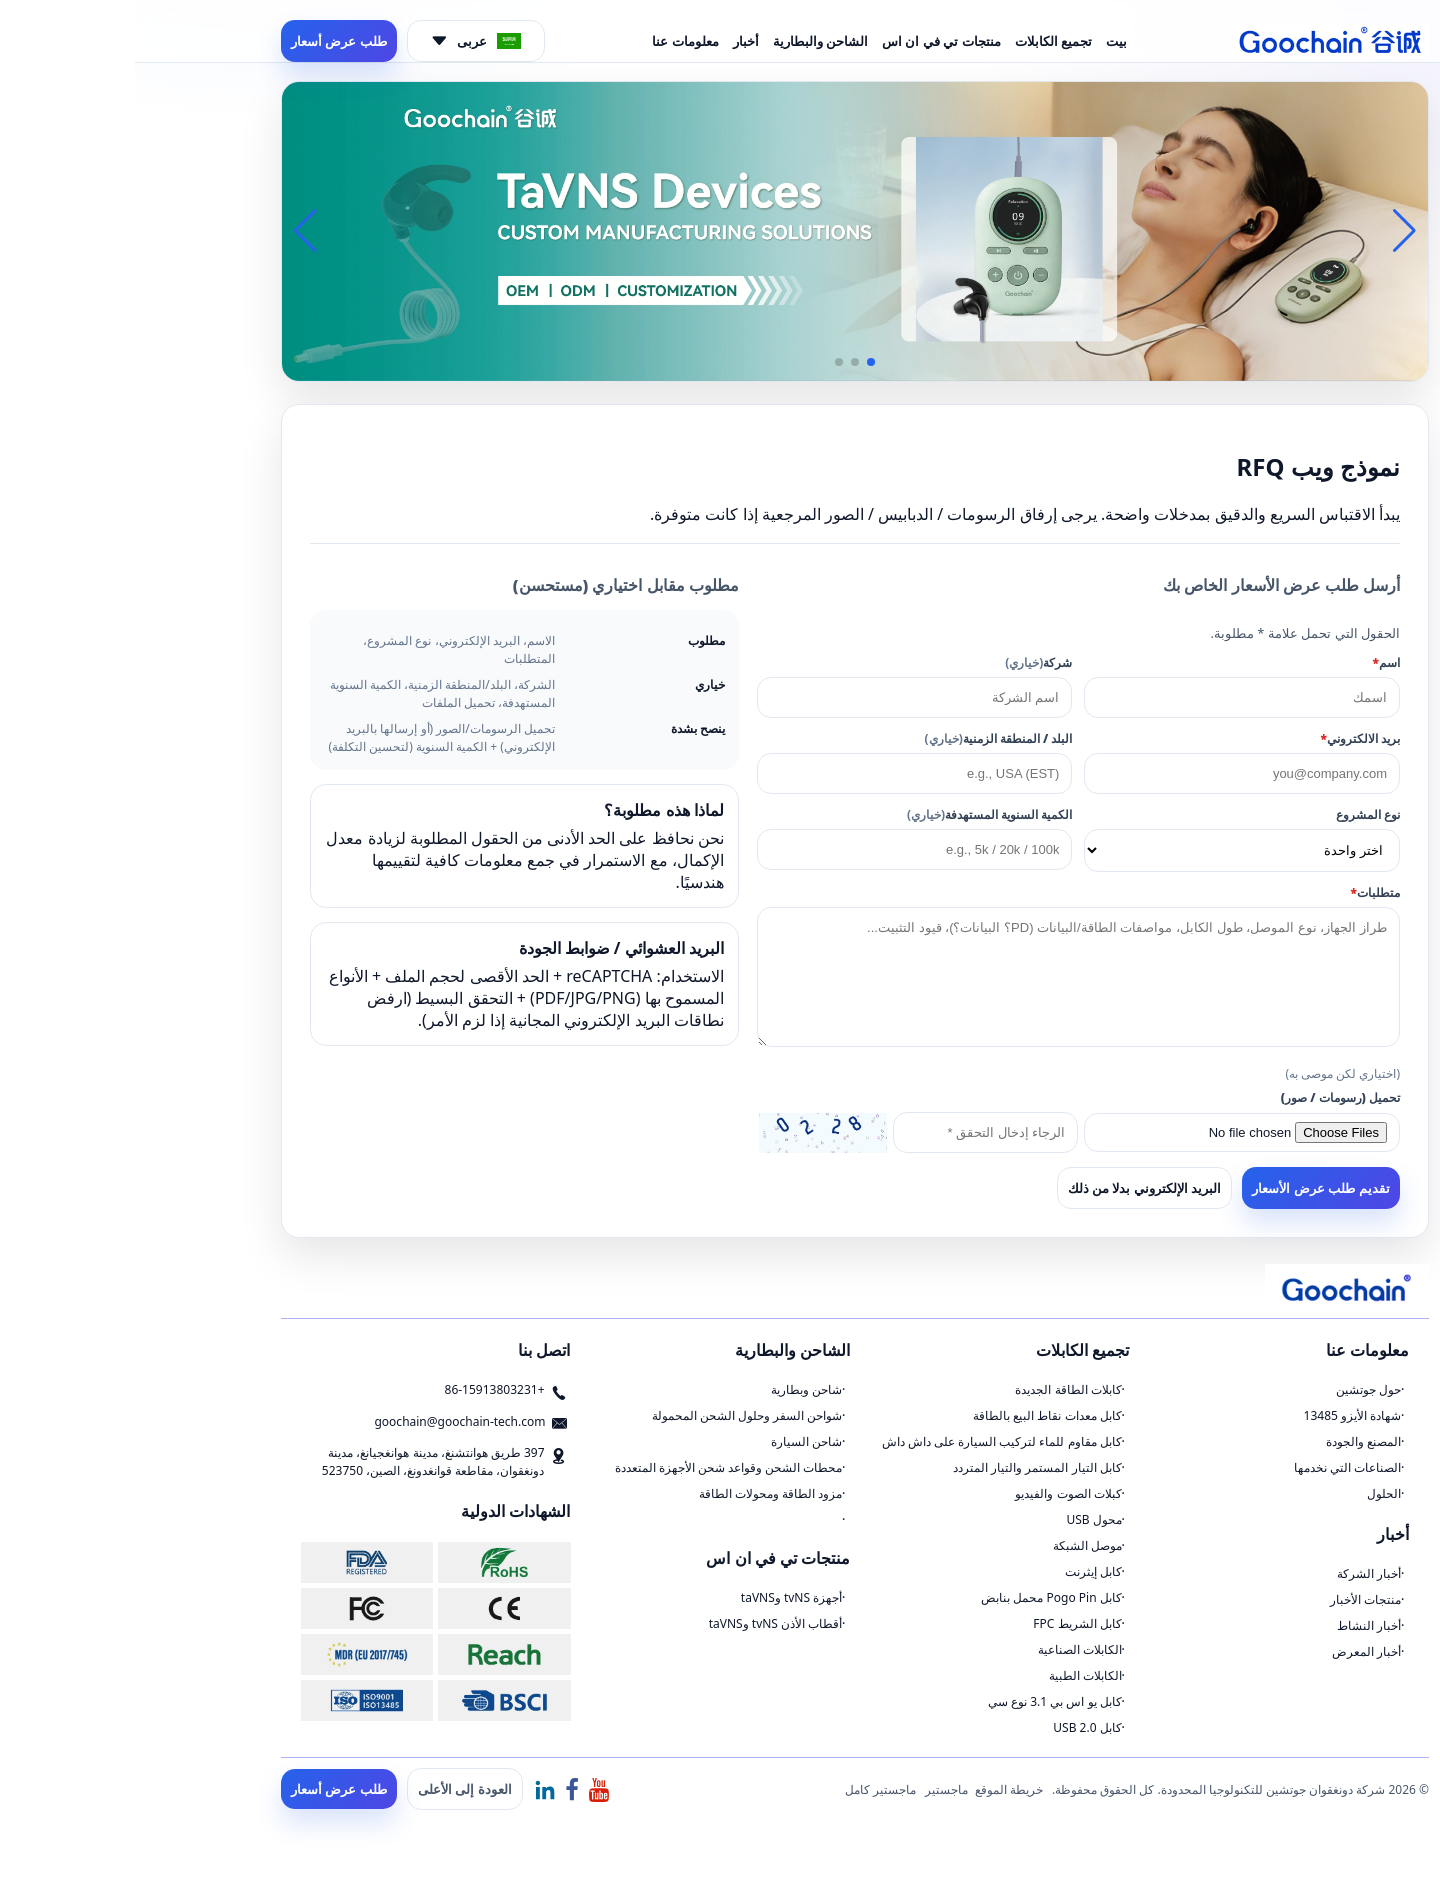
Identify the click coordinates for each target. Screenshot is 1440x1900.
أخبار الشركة (1234, 1573)
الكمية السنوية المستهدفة (854, 814)
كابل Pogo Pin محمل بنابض (916, 1597)
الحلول (1249, 1493)
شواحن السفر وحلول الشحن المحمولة (612, 1415)
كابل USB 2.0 (952, 1727)
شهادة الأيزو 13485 (1218, 1415)
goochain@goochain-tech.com (324, 1421)
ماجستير (811, 1789)
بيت (981, 41)
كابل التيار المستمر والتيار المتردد (902, 1467)
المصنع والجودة (1228, 1441)
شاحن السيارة (671, 1441)
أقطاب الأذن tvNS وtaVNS (641, 1623)
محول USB (958, 1519)
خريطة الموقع (874, 1789)
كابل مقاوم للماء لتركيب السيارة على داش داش (867, 1441)
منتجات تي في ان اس (806, 41)
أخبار (611, 41)
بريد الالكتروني (1225, 738)
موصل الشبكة (952, 1545)
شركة (903, 662)
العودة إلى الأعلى (330, 1789)
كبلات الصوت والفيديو (933, 1493)
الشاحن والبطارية (685, 41)
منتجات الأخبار (1230, 1599)
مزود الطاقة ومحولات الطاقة (635, 1493)
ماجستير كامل (745, 1789)
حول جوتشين (1233, 1389)
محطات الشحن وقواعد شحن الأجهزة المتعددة (594, 1467)
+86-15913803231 (360, 1389)
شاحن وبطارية (671, 1389)
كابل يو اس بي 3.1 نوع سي (920, 1701)
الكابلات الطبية (950, 1675)
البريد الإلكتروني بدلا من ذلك (1010, 1188)
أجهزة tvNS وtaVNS (656, 1597)
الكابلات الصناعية (945, 1649)
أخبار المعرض (1231, 1651)
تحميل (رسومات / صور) (1205, 1097)
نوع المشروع (1233, 814)
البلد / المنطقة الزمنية (864, 738)
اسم (1251, 662)
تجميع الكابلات (918, 41)
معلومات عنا (550, 41)
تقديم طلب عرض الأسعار (1186, 1188)
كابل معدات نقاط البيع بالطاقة (912, 1415)
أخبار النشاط (1234, 1625)
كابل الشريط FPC (942, 1623)
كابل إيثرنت (958, 1571)
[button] (736, 362)
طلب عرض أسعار (204, 41)
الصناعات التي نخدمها (1212, 1467)
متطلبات (1240, 892)
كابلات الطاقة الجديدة (933, 1389)
